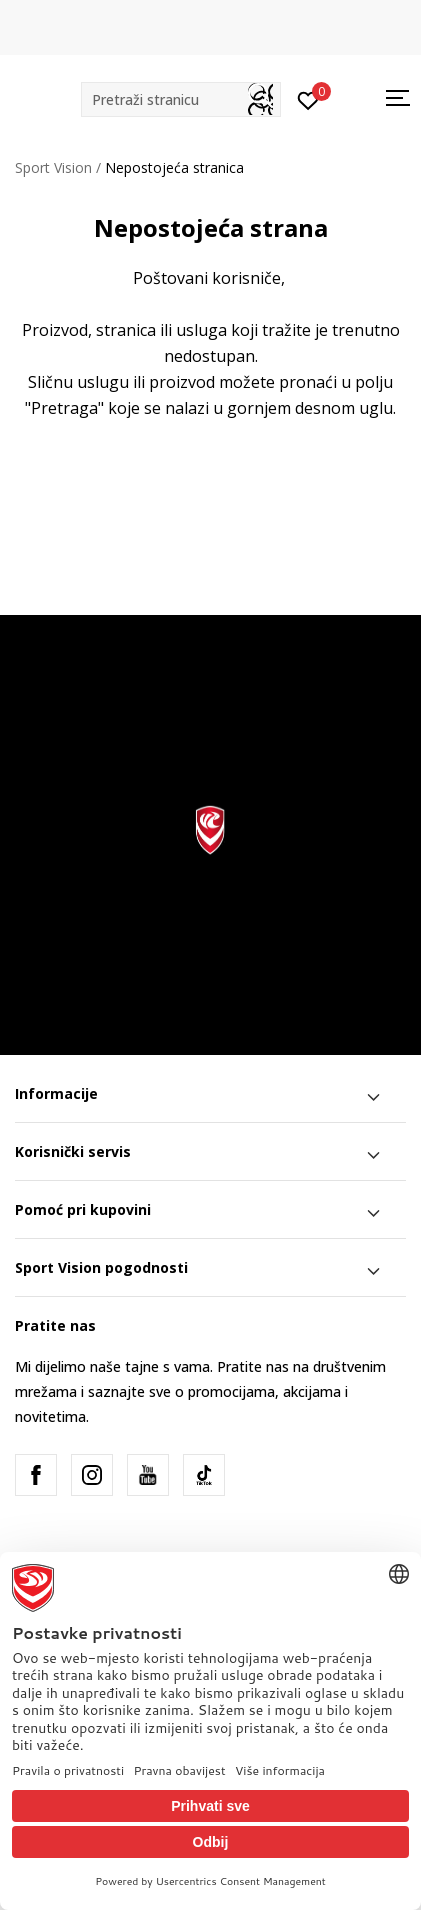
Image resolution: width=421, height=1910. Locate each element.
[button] (181, 99)
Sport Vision (53, 167)
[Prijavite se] (308, 99)
